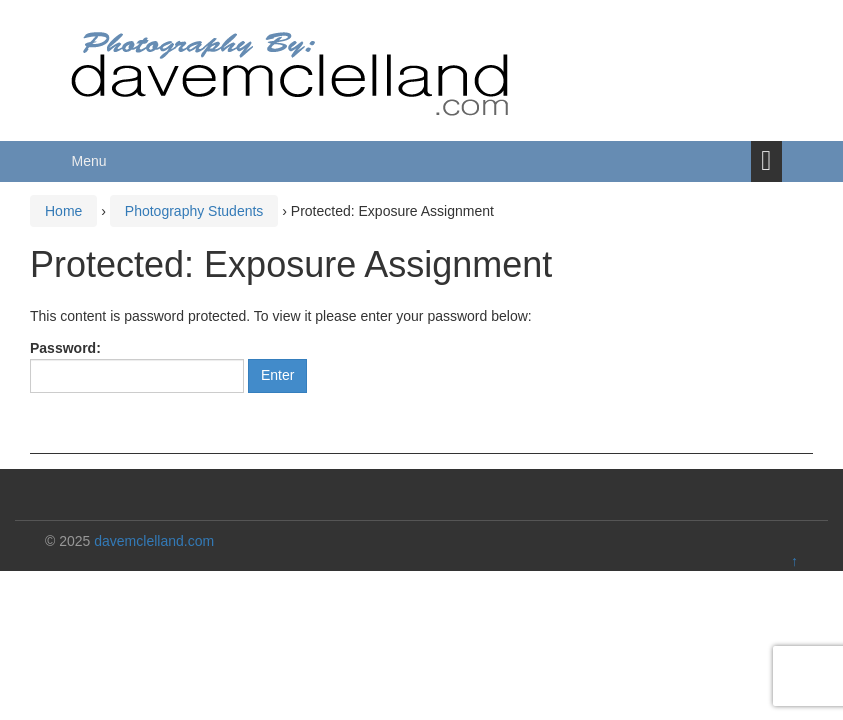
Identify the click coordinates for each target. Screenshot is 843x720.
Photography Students (194, 211)
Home (63, 211)
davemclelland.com (154, 541)
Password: (137, 366)
